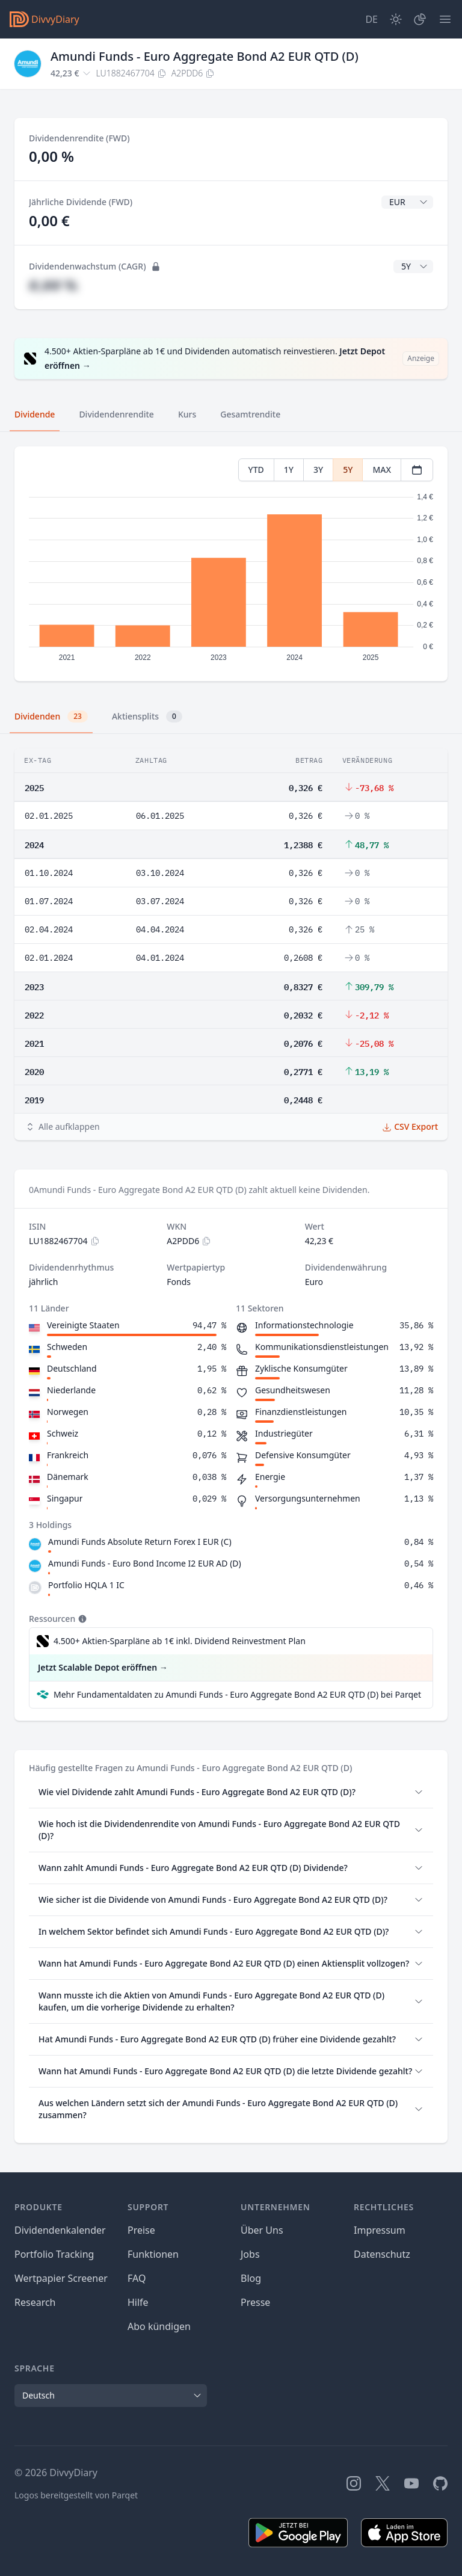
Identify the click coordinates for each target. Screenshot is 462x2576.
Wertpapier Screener (61, 2278)
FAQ (137, 2278)
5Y (348, 469)
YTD (256, 469)
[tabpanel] (231, 564)
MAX (381, 469)
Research (35, 2302)
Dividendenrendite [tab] (116, 414)
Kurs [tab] (187, 414)
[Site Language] (371, 19)
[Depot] (420, 19)
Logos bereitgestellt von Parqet (76, 2495)
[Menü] (445, 19)
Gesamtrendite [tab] (250, 414)
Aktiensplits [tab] (147, 716)
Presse (255, 2302)
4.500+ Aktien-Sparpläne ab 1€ (180, 1641)
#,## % (53, 285)
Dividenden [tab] (51, 716)
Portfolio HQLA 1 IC (86, 1585)
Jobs (250, 2254)
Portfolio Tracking (54, 2254)
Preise (141, 2230)
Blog (251, 2278)
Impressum (379, 2230)
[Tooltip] (81, 1619)
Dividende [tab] (34, 414)
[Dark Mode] (396, 19)
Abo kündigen (159, 2326)
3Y (318, 469)
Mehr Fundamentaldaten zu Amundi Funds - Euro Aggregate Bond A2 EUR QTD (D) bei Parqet (237, 1694)
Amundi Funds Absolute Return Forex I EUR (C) (140, 1541)
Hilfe (138, 2302)
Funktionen (153, 2254)
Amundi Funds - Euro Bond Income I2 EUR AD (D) (144, 1563)
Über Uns (262, 2230)
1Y (289, 469)
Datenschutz (382, 2254)
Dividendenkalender (60, 2230)
